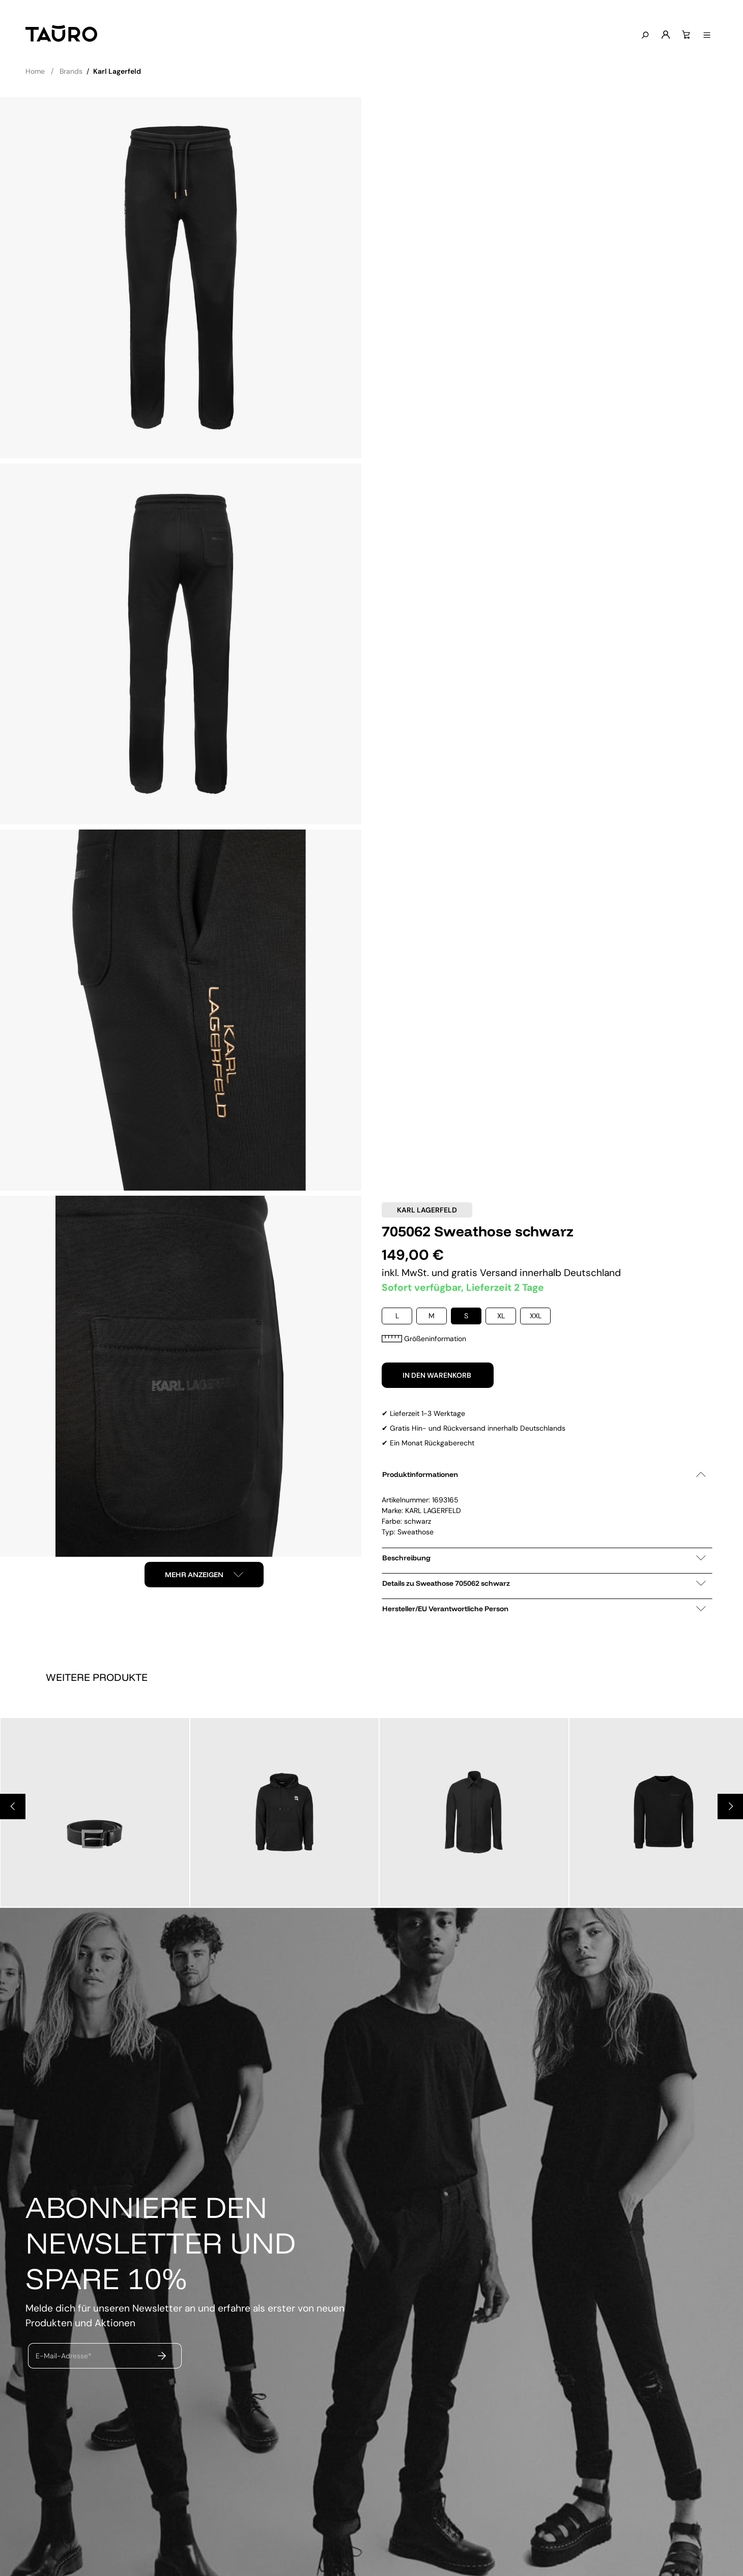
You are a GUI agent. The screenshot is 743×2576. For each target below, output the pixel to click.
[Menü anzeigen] (706, 35)
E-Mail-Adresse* (64, 2355)
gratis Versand (485, 1272)
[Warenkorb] (685, 35)
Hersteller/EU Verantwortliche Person (544, 1608)
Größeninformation (424, 1338)
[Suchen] (643, 35)
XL (501, 1315)
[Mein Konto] (664, 35)
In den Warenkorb (438, 1375)
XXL (535, 1315)
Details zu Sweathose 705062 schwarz (544, 1583)
